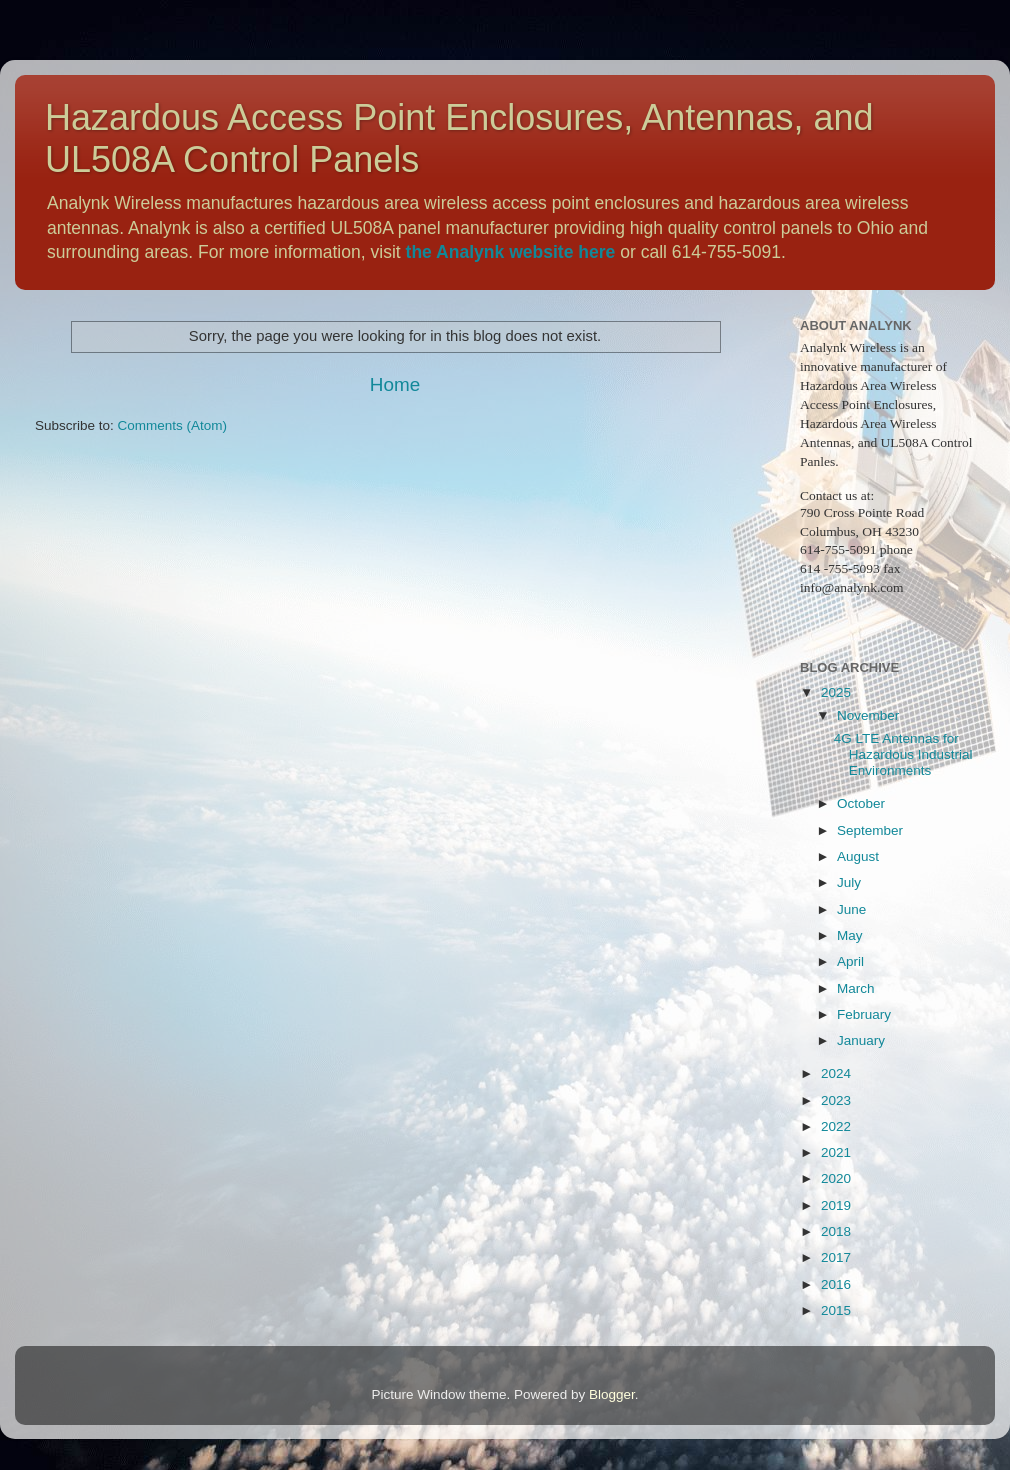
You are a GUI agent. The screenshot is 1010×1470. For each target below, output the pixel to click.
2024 (836, 1073)
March (856, 988)
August (858, 856)
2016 (836, 1284)
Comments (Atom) (173, 425)
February (864, 1014)
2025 (836, 692)
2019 (836, 1205)
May (850, 935)
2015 (836, 1310)
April (850, 961)
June (851, 909)
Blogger (612, 1394)
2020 (836, 1178)
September (870, 830)
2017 (836, 1257)
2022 (836, 1126)
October (861, 803)
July (849, 882)
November (868, 715)
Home (395, 384)
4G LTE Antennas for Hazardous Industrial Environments (903, 754)
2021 (836, 1152)
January (861, 1040)
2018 (836, 1231)
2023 (836, 1100)
